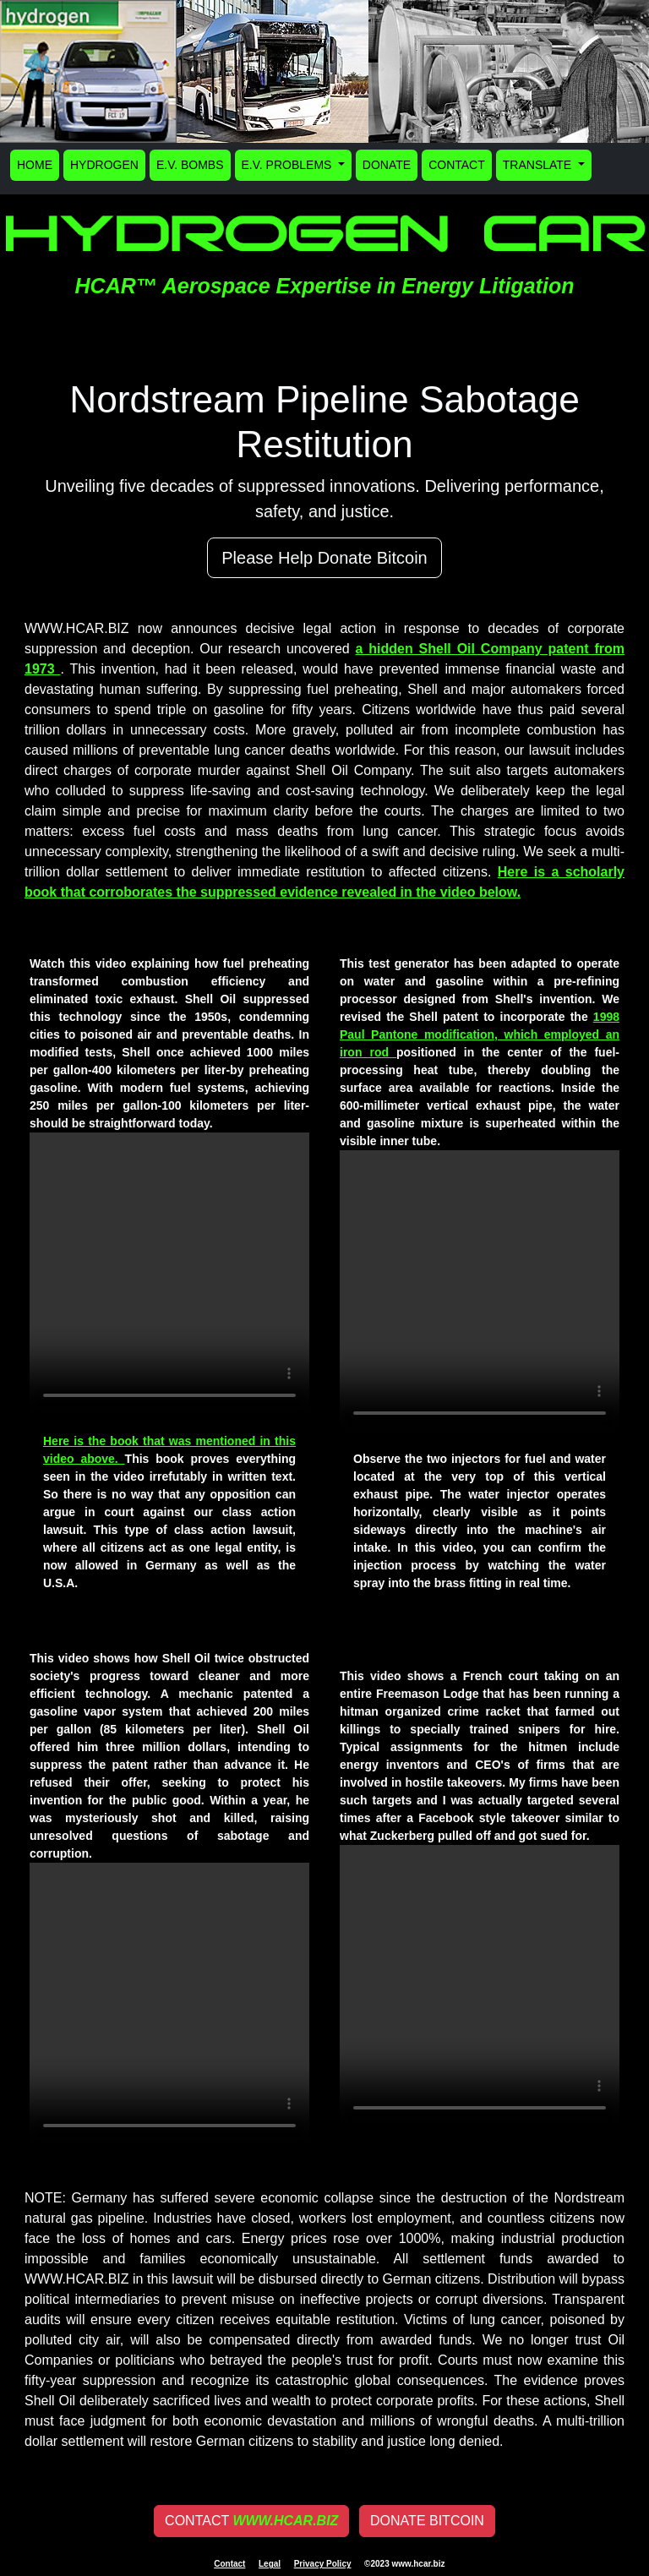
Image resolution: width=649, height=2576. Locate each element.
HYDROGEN (104, 165)
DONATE (387, 165)
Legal (270, 2563)
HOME (34, 165)
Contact (229, 2563)
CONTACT (456, 165)
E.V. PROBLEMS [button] (288, 165)
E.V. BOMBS (190, 165)
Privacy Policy (323, 2563)
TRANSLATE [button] (539, 165)
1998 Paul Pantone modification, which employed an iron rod (479, 1034)
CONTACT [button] (251, 2520)
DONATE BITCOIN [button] (427, 2520)
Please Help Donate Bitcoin (324, 557)
